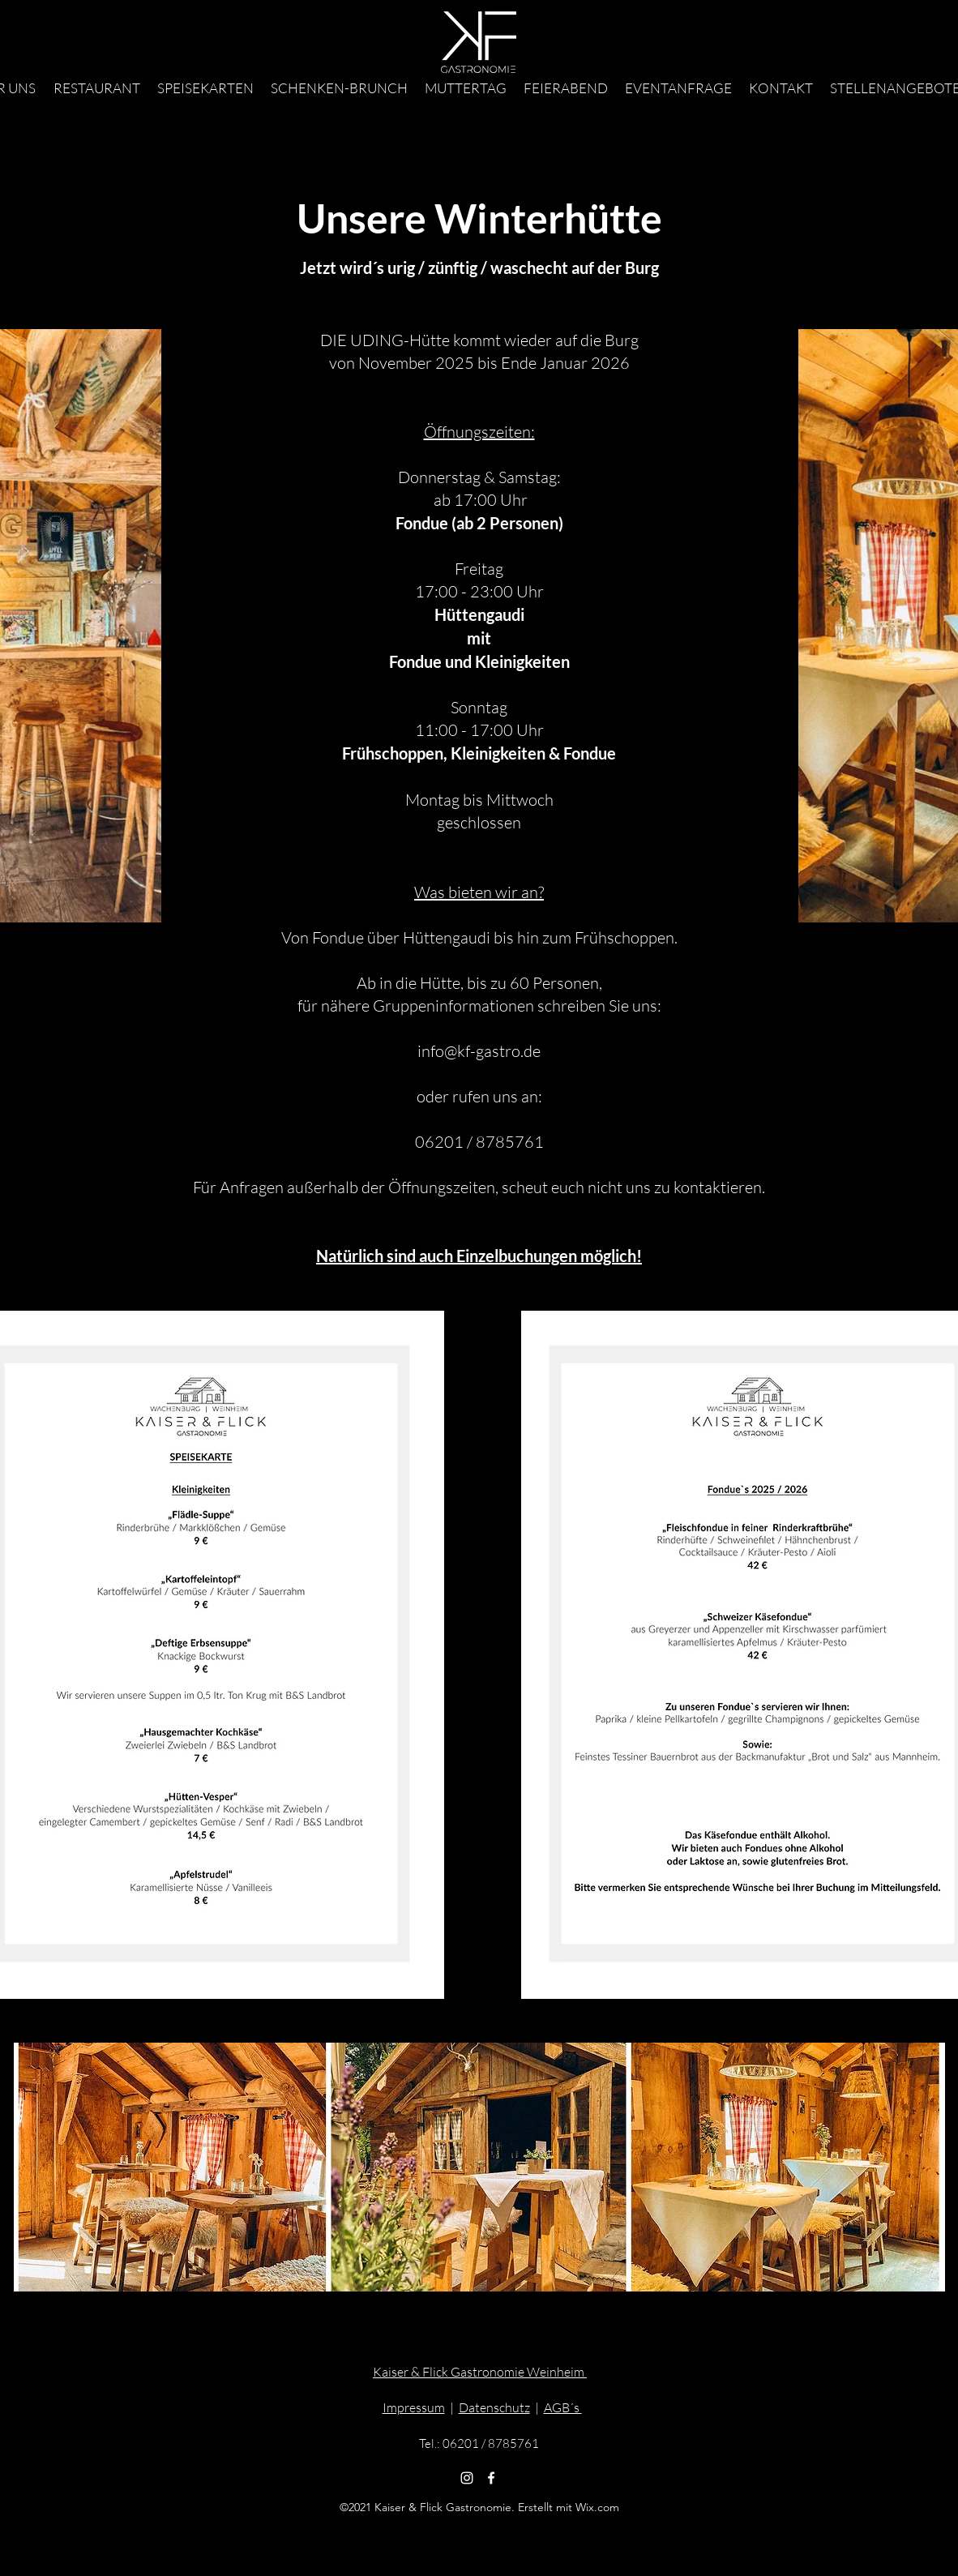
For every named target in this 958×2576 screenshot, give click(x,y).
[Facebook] (491, 2478)
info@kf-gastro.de (479, 1051)
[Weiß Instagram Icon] (467, 2478)
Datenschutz (494, 2407)
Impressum (414, 2407)
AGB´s (563, 2407)
